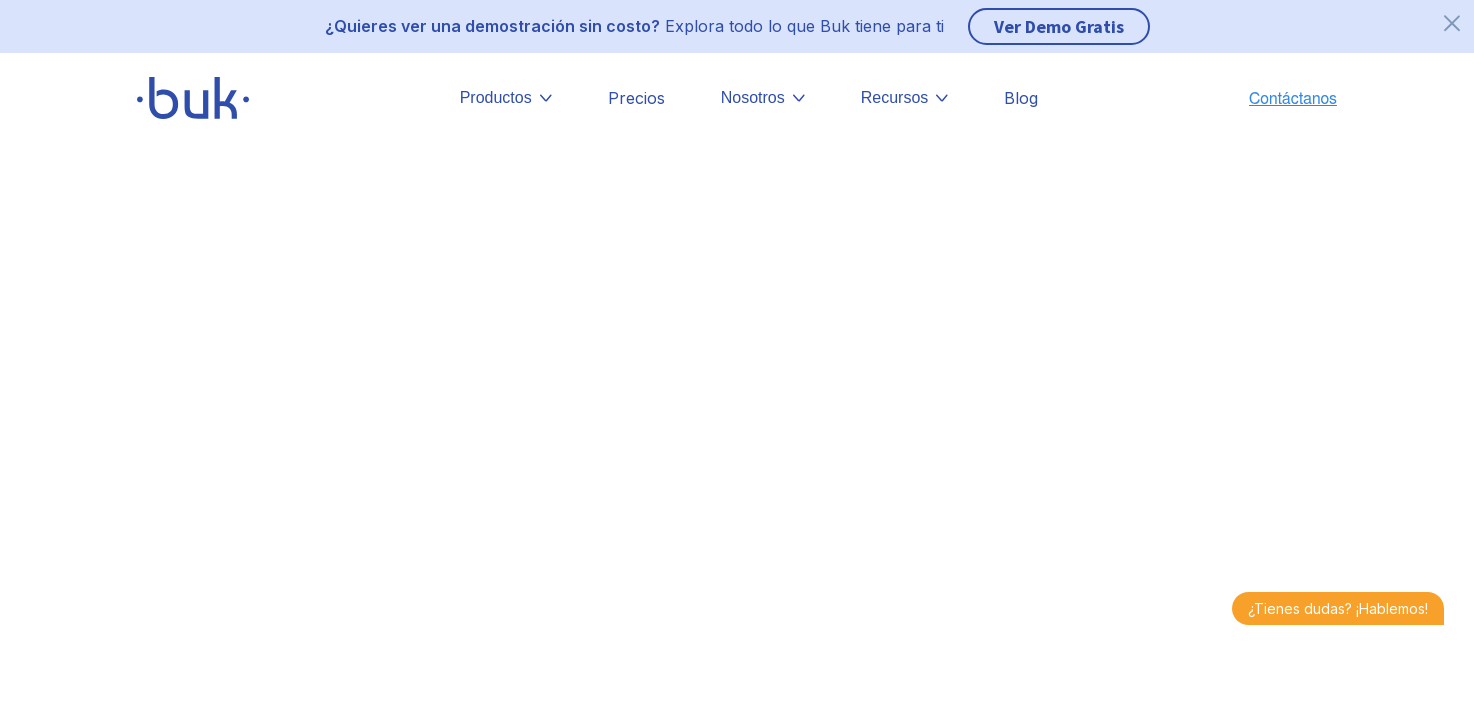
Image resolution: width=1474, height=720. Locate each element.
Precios (636, 98)
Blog (1021, 98)
